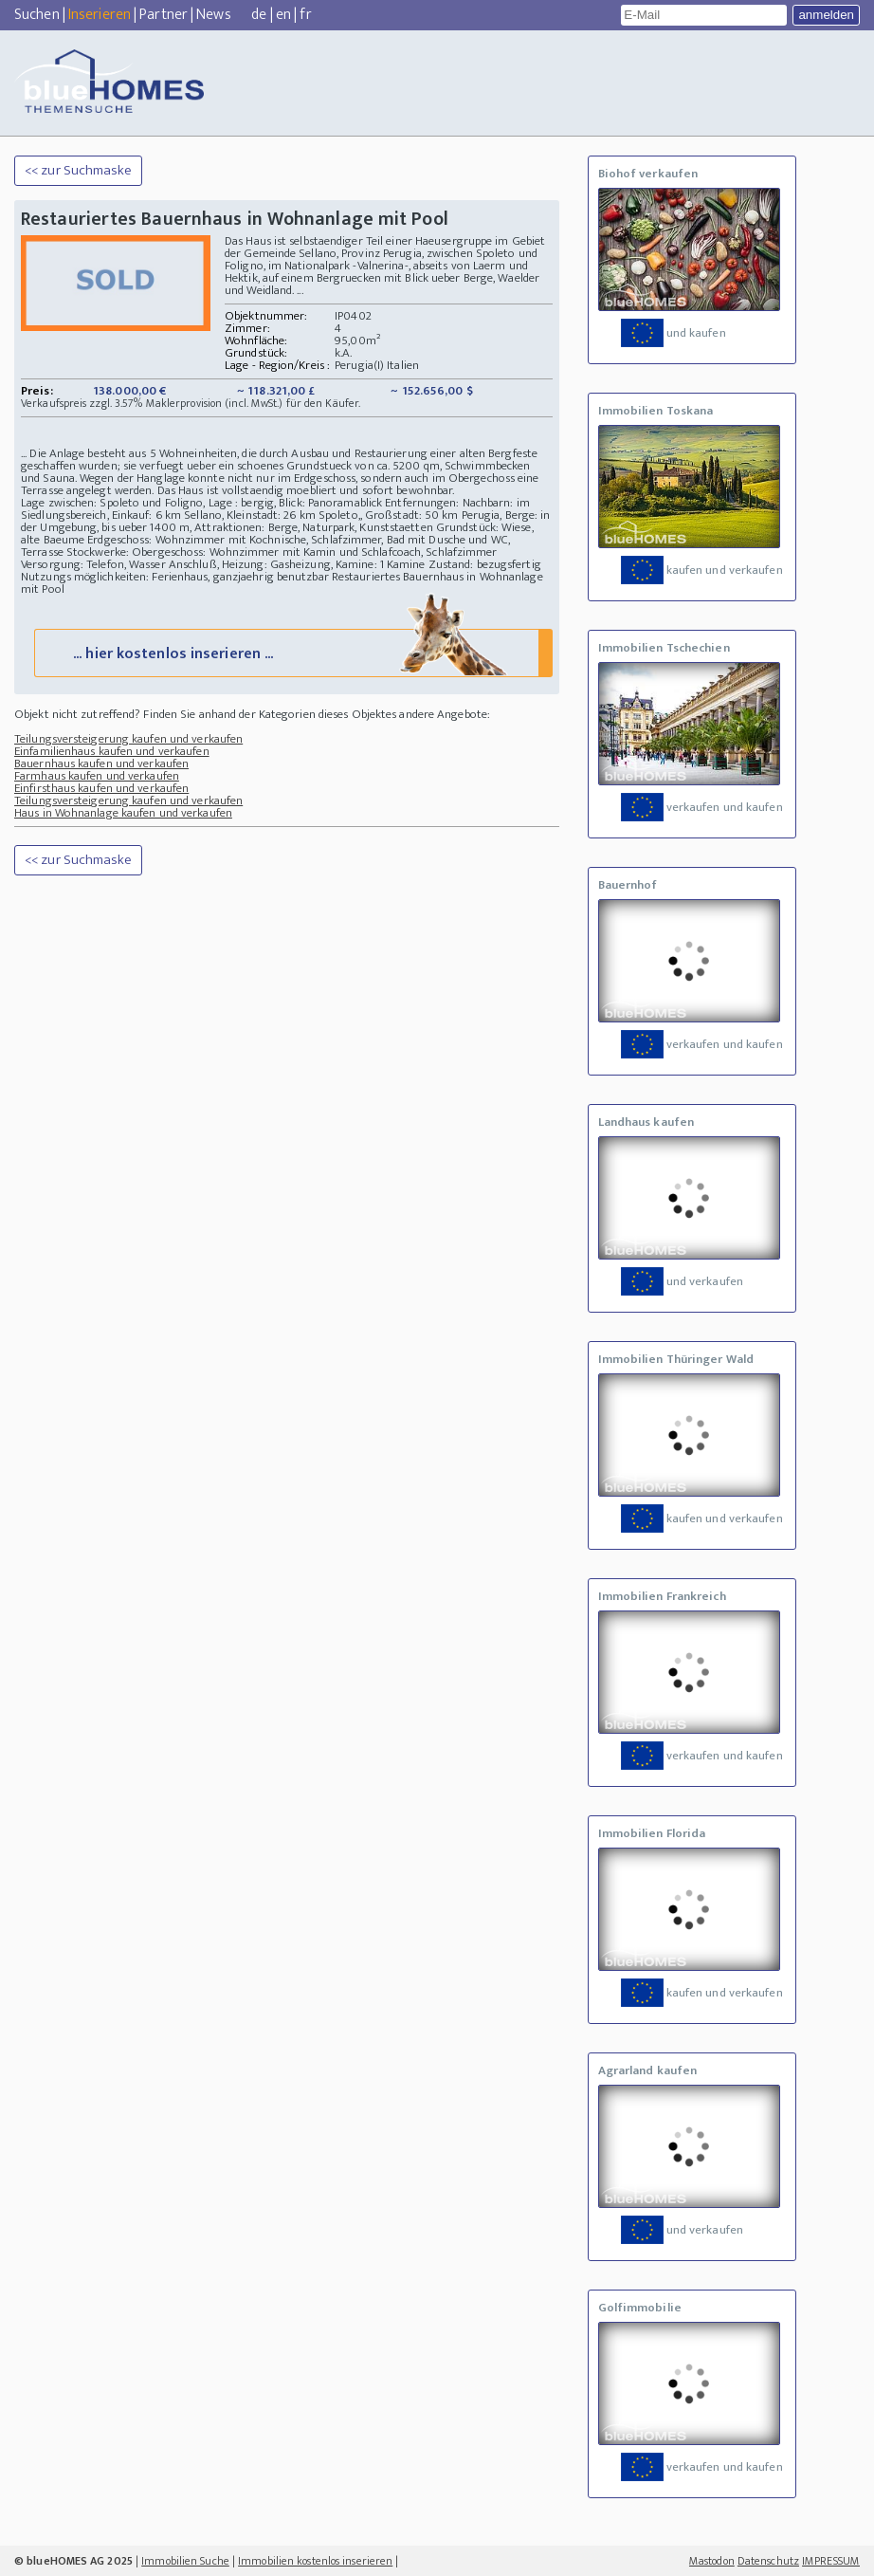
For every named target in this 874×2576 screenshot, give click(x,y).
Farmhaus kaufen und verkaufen (96, 775)
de (258, 15)
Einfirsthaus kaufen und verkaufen (101, 788)
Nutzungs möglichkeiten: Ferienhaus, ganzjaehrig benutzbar (175, 576)
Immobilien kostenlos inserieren (315, 2560)
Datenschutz (768, 2560)
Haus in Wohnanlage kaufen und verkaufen (123, 812)
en (283, 15)
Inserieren (99, 15)
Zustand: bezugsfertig (484, 564)
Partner (163, 15)
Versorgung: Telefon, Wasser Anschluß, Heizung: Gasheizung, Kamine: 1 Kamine (223, 564)
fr (305, 15)
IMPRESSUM (831, 2560)
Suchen (37, 15)
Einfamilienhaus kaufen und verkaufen (111, 751)
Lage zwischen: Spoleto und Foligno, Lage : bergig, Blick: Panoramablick (201, 502)
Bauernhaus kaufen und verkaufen (101, 763)
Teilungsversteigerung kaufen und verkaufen (128, 738)
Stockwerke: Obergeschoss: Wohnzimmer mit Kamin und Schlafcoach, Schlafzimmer (282, 552)
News (213, 15)
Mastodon (712, 2560)
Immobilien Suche (185, 2560)
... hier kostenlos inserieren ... (291, 652)
